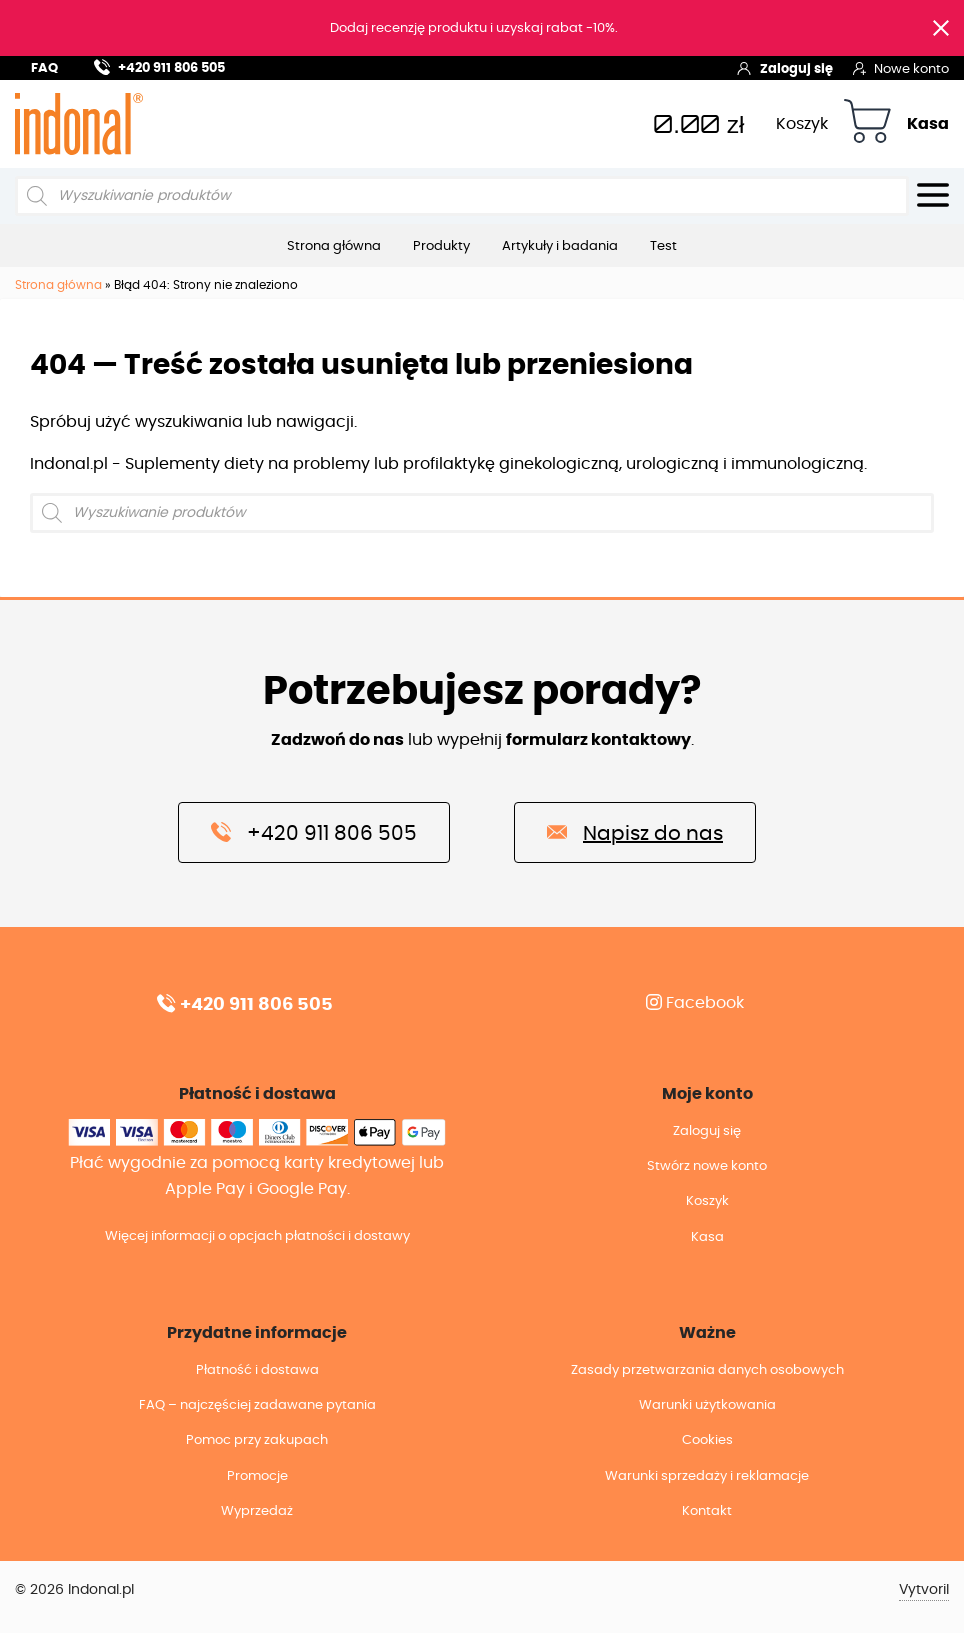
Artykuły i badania (560, 246)
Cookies (707, 1440)
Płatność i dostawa (257, 1370)
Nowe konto (901, 68)
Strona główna (334, 246)
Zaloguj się (784, 68)
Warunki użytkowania (707, 1405)
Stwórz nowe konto (707, 1166)
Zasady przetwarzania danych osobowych (707, 1370)
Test (663, 246)
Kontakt (707, 1511)
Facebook (695, 1003)
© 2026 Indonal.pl (74, 1590)
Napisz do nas (635, 832)
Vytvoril (924, 1590)
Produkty (441, 246)
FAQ (44, 68)
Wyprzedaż (257, 1511)
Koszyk (802, 124)
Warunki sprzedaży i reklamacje (707, 1476)
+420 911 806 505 (159, 65)
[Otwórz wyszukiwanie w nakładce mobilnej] (462, 196)
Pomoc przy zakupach (257, 1440)
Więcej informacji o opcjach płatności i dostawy (257, 1236)
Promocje (257, 1476)
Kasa (928, 124)
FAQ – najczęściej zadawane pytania (257, 1405)
